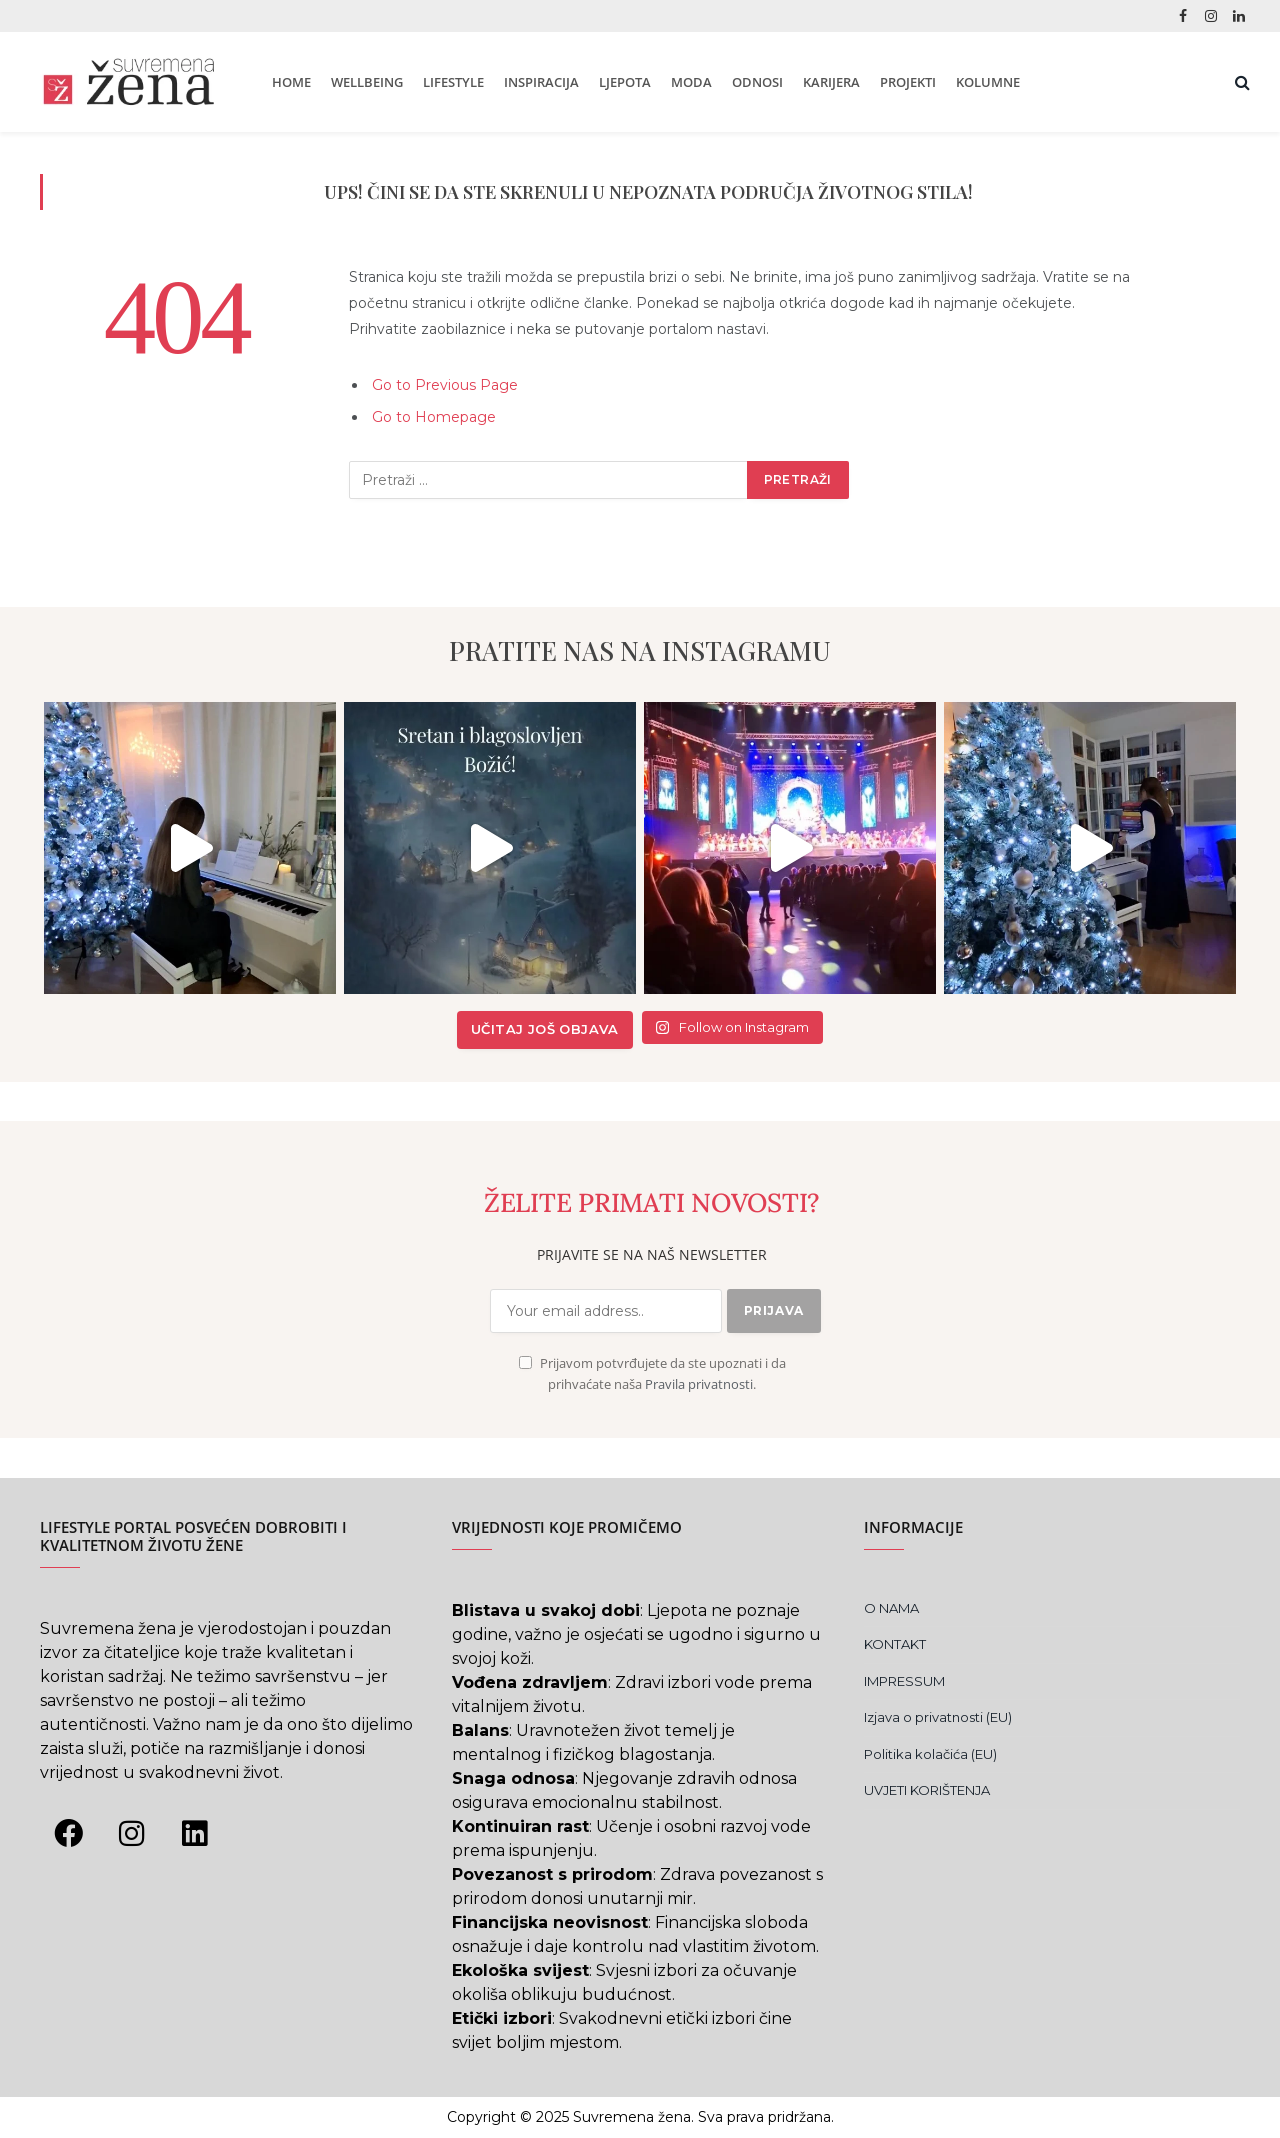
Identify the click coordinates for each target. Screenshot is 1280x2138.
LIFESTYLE (453, 82)
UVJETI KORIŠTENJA (927, 1790)
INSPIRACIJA (541, 82)
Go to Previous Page (445, 385)
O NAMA (891, 1608)
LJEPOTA (625, 82)
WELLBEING (367, 82)
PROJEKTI (908, 82)
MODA (691, 82)
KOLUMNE (988, 82)
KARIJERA (831, 82)
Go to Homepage (434, 417)
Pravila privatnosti (699, 1384)
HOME (291, 82)
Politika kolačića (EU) (930, 1754)
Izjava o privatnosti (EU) (938, 1717)
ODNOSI (757, 82)
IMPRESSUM (904, 1681)
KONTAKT (895, 1644)
